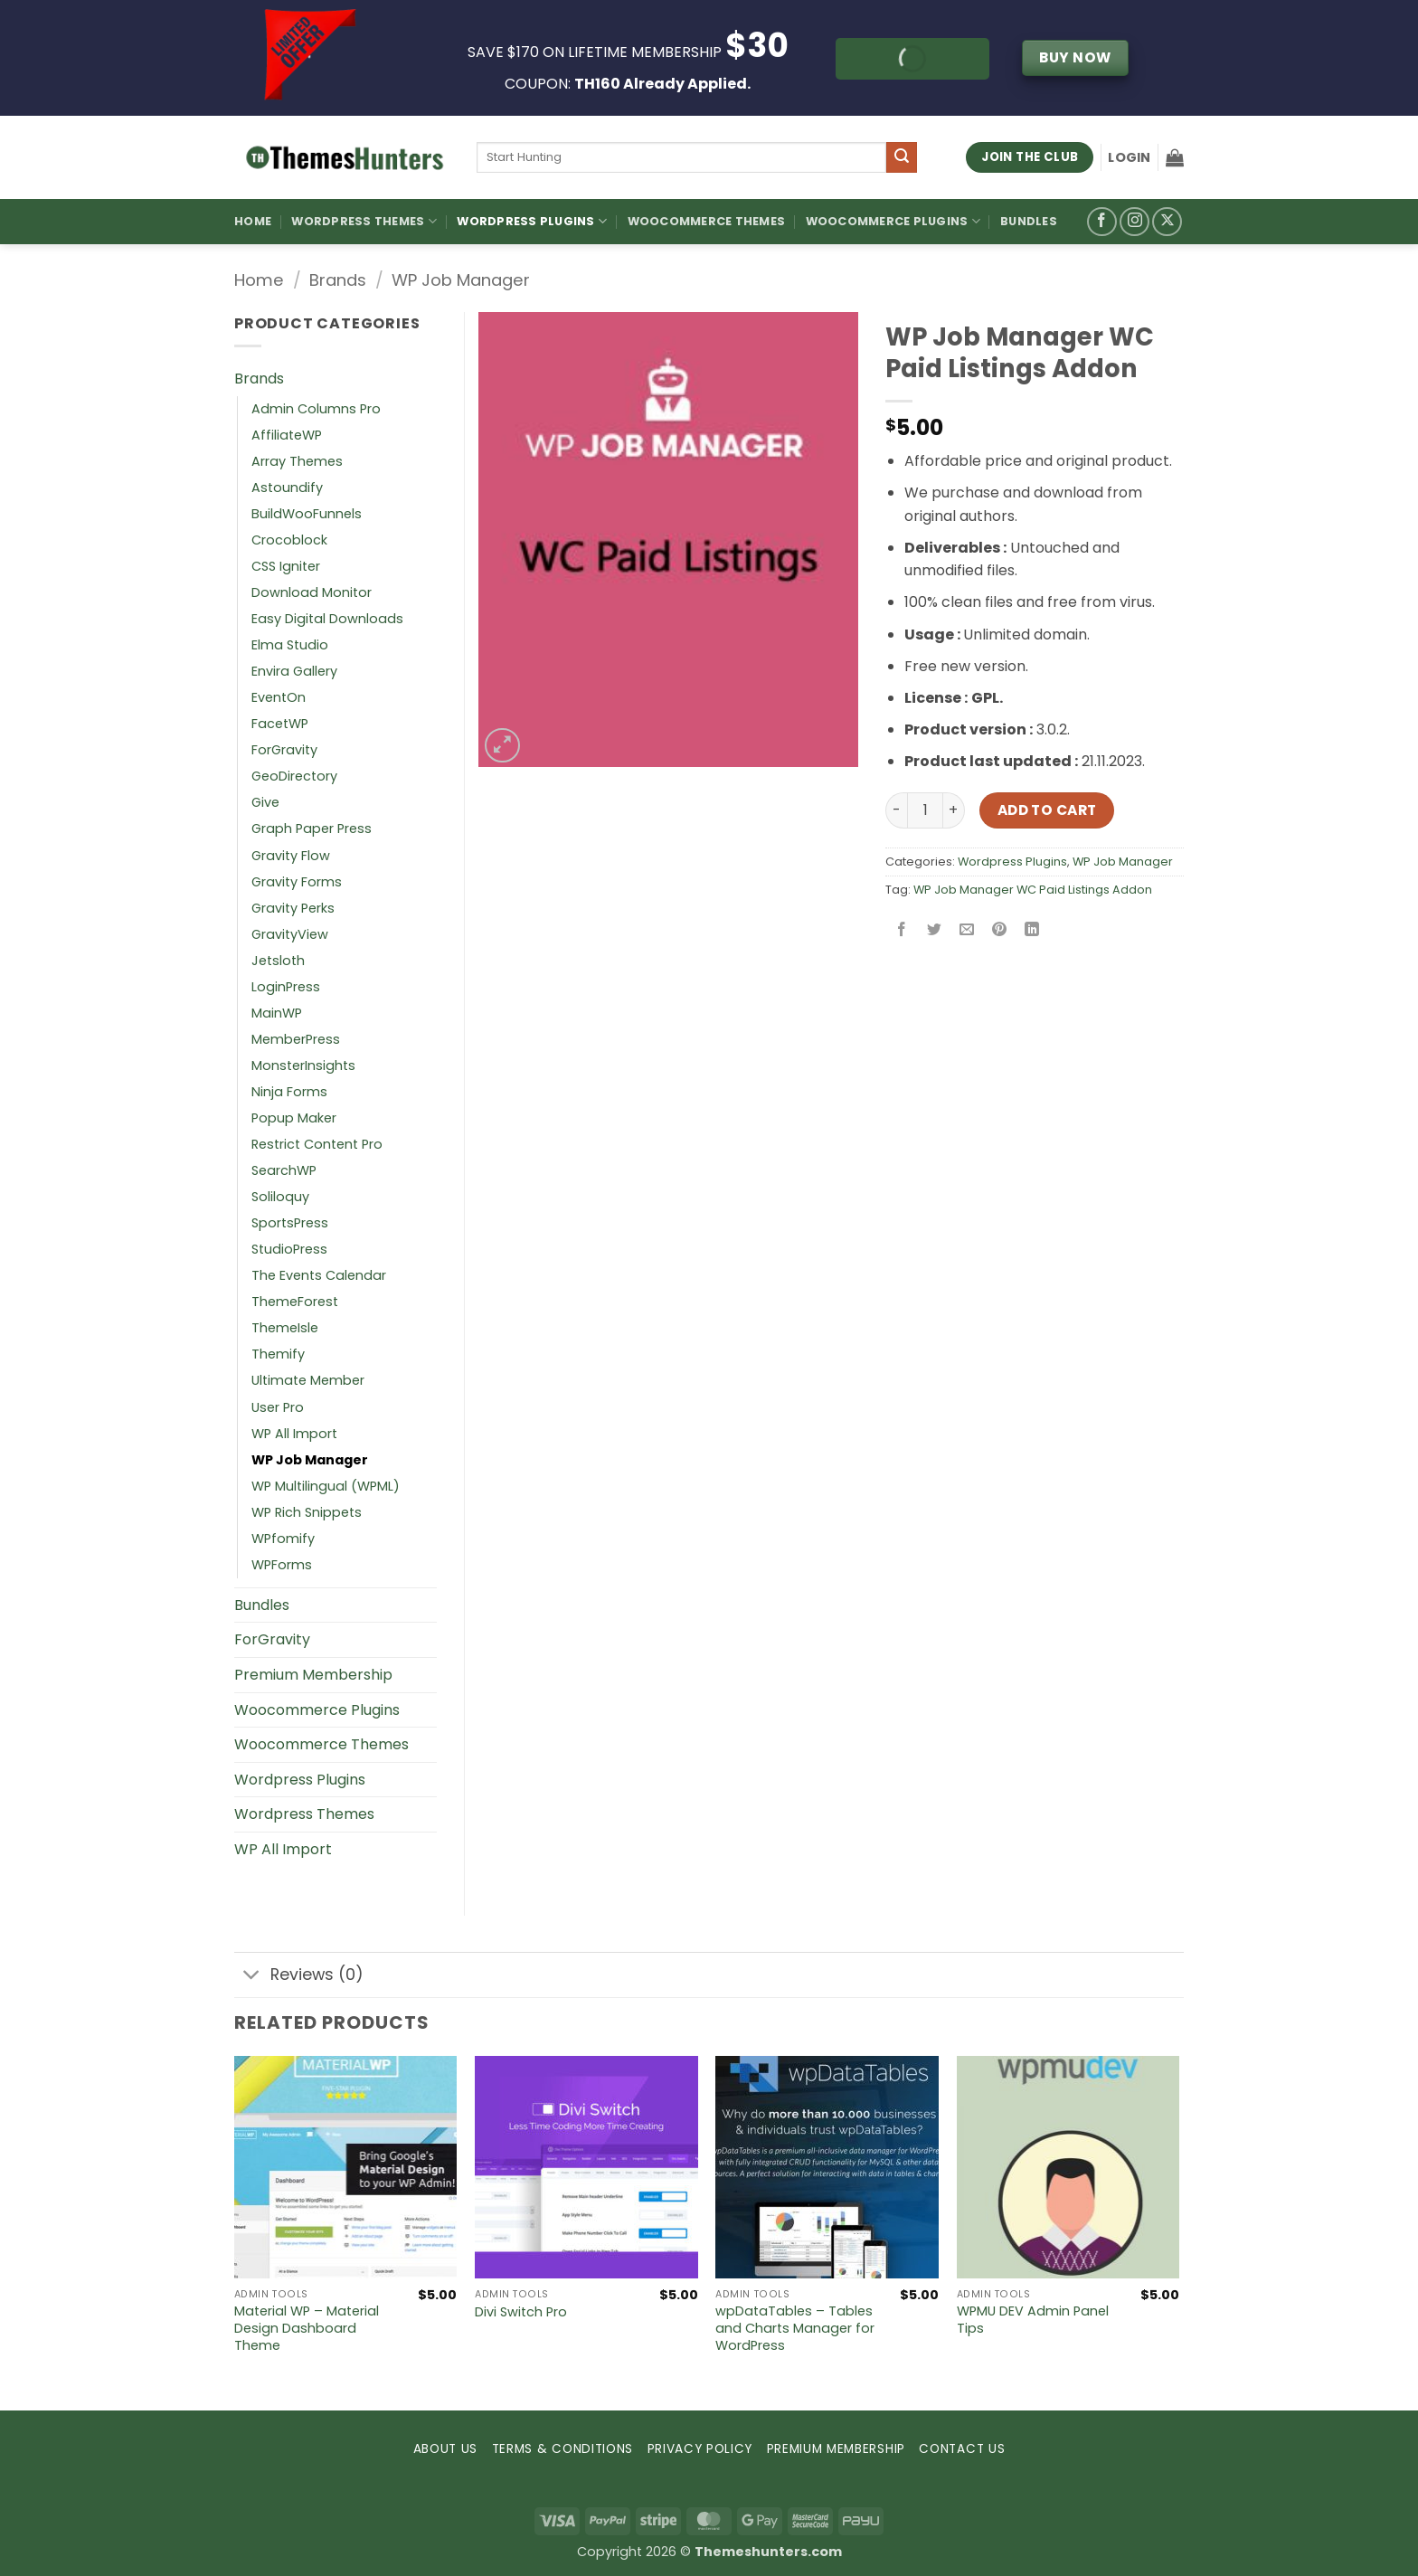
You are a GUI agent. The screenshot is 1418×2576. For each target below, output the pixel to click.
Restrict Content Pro (317, 1144)
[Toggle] (251, 1976)
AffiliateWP (286, 435)
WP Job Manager (461, 280)
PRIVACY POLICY (700, 2449)
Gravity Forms (296, 882)
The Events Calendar (318, 1275)
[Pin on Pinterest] (1000, 930)
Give (265, 802)
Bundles (1028, 221)
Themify (278, 1354)
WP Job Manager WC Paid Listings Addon (1032, 889)
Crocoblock (289, 540)
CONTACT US (962, 2449)
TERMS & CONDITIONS (562, 2449)
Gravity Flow (290, 856)
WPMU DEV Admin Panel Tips (1033, 2319)
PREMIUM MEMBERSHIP (836, 2449)
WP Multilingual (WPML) (325, 1486)
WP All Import (294, 1434)
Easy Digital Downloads (327, 619)
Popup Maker (293, 1118)
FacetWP (279, 724)
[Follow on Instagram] (1134, 222)
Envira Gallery (294, 671)
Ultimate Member (307, 1380)
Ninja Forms (289, 1092)
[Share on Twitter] (935, 930)
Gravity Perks (293, 908)
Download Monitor (311, 592)
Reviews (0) (299, 1976)
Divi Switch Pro (521, 2312)
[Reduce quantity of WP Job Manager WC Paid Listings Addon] (896, 810)
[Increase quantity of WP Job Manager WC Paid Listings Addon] (954, 810)
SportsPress (289, 1223)
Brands (337, 280)
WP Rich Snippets (306, 1512)
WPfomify (283, 1539)
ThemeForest (294, 1302)
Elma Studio (289, 645)
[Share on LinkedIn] (1032, 930)
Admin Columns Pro (316, 409)
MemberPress (295, 1039)
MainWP (276, 1013)
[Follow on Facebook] (1102, 222)
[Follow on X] (1167, 222)
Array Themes (297, 461)
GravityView (289, 934)
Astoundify (287, 487)
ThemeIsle (284, 1328)
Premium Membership (313, 1674)
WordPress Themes (364, 221)
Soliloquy (280, 1197)
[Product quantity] (925, 810)
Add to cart (1047, 809)
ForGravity (284, 750)
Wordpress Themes (304, 1814)
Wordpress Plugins (1012, 861)
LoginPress (285, 987)
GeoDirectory (294, 776)
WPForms (281, 1565)
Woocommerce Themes (707, 221)
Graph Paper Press (311, 828)
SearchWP (284, 1170)
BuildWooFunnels (306, 514)
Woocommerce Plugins (893, 221)
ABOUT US (445, 2449)
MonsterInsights (303, 1065)
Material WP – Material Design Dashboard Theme (306, 2328)
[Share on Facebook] (902, 930)
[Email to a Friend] (967, 930)
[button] (1129, 157)
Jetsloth (278, 961)
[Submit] (901, 157)
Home (252, 221)
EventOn (278, 697)
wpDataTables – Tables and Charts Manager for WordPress (794, 2328)
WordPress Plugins (532, 221)
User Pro (277, 1407)
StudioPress (289, 1249)
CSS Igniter (285, 566)
